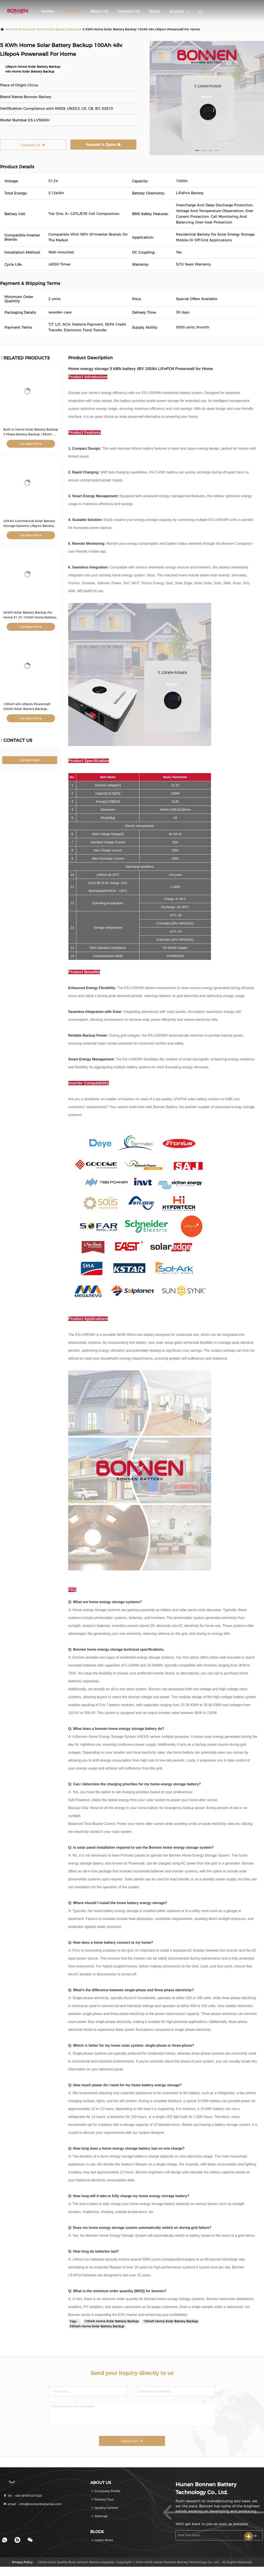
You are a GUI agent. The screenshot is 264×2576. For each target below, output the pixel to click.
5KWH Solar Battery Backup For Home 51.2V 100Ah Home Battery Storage (29, 617)
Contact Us (128, 11)
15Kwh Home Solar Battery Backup (170, 2321)
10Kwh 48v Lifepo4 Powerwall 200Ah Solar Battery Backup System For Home (26, 709)
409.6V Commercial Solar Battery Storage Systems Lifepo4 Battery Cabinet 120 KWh (29, 526)
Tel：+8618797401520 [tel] (22, 2496)
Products (72, 11)
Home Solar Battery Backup (57, 29)
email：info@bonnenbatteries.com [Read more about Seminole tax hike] (32, 2504)
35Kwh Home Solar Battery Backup (97, 2326)
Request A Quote (103, 145)
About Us (99, 11)
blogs (154, 11)
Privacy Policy (22, 2562)
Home (47, 11)
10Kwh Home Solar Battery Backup (111, 2321)
